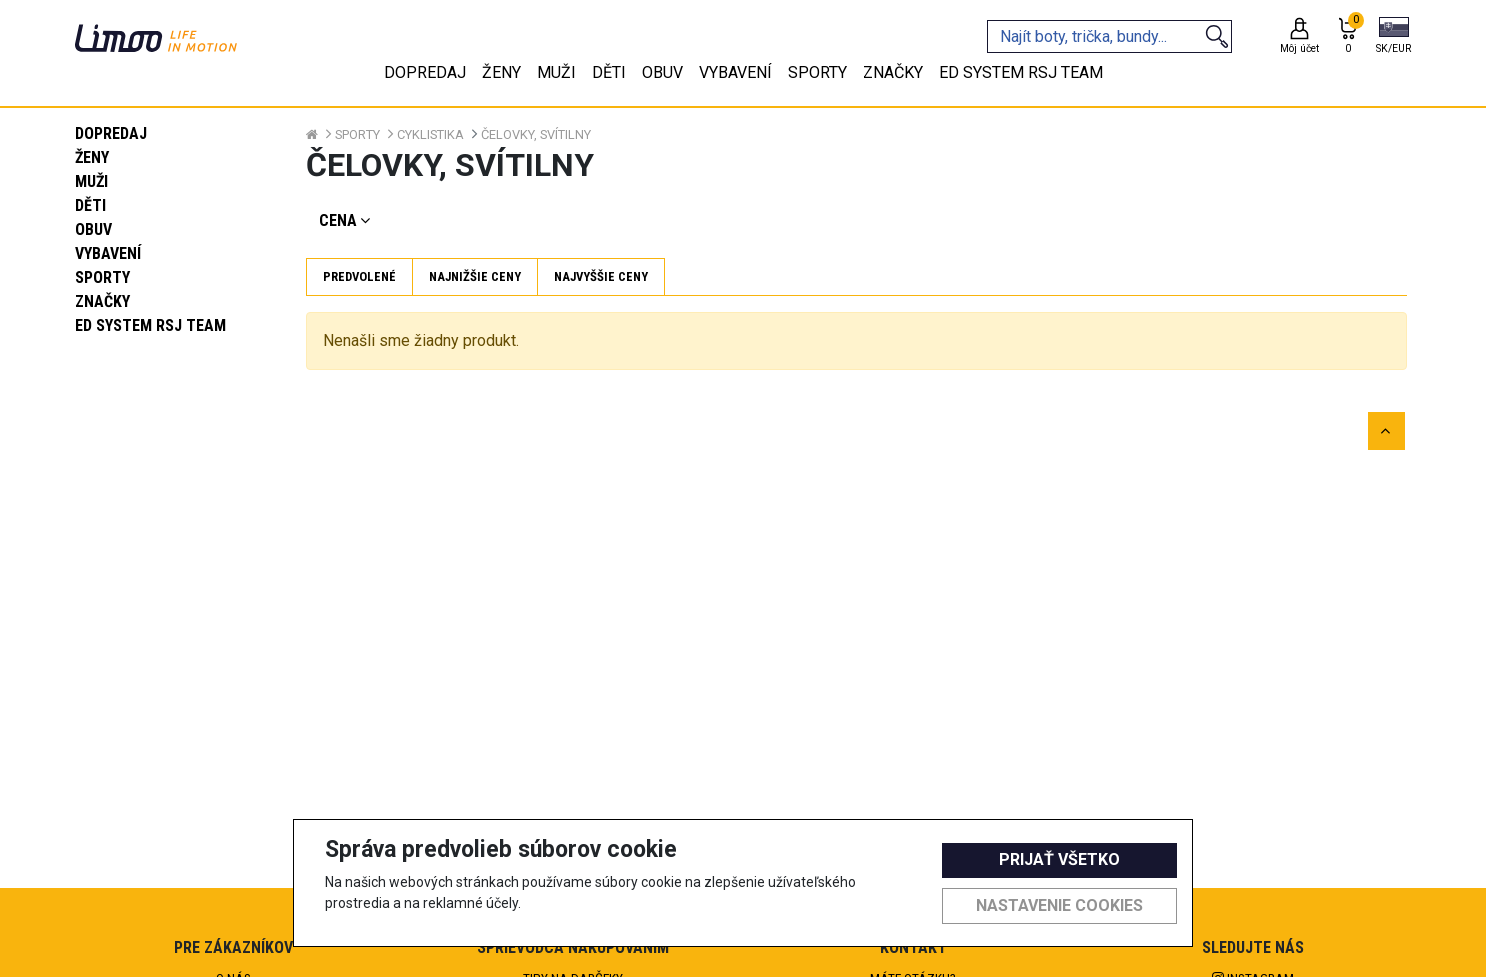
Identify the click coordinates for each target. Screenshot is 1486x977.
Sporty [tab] (817, 72)
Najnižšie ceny (475, 276)
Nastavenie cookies (1059, 905)
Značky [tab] (893, 72)
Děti (90, 205)
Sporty (102, 277)
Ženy (92, 157)
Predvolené (359, 276)
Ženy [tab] (501, 72)
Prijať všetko (1059, 859)
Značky (102, 301)
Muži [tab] (556, 72)
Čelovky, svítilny (536, 134)
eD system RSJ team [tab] (1021, 72)
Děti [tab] (609, 72)
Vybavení (108, 253)
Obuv (93, 229)
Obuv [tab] (662, 72)
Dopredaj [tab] (425, 72)
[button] (1393, 37)
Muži (91, 181)
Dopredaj (111, 133)
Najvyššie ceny (601, 276)
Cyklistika (430, 134)
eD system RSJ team (150, 325)
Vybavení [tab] (735, 72)
